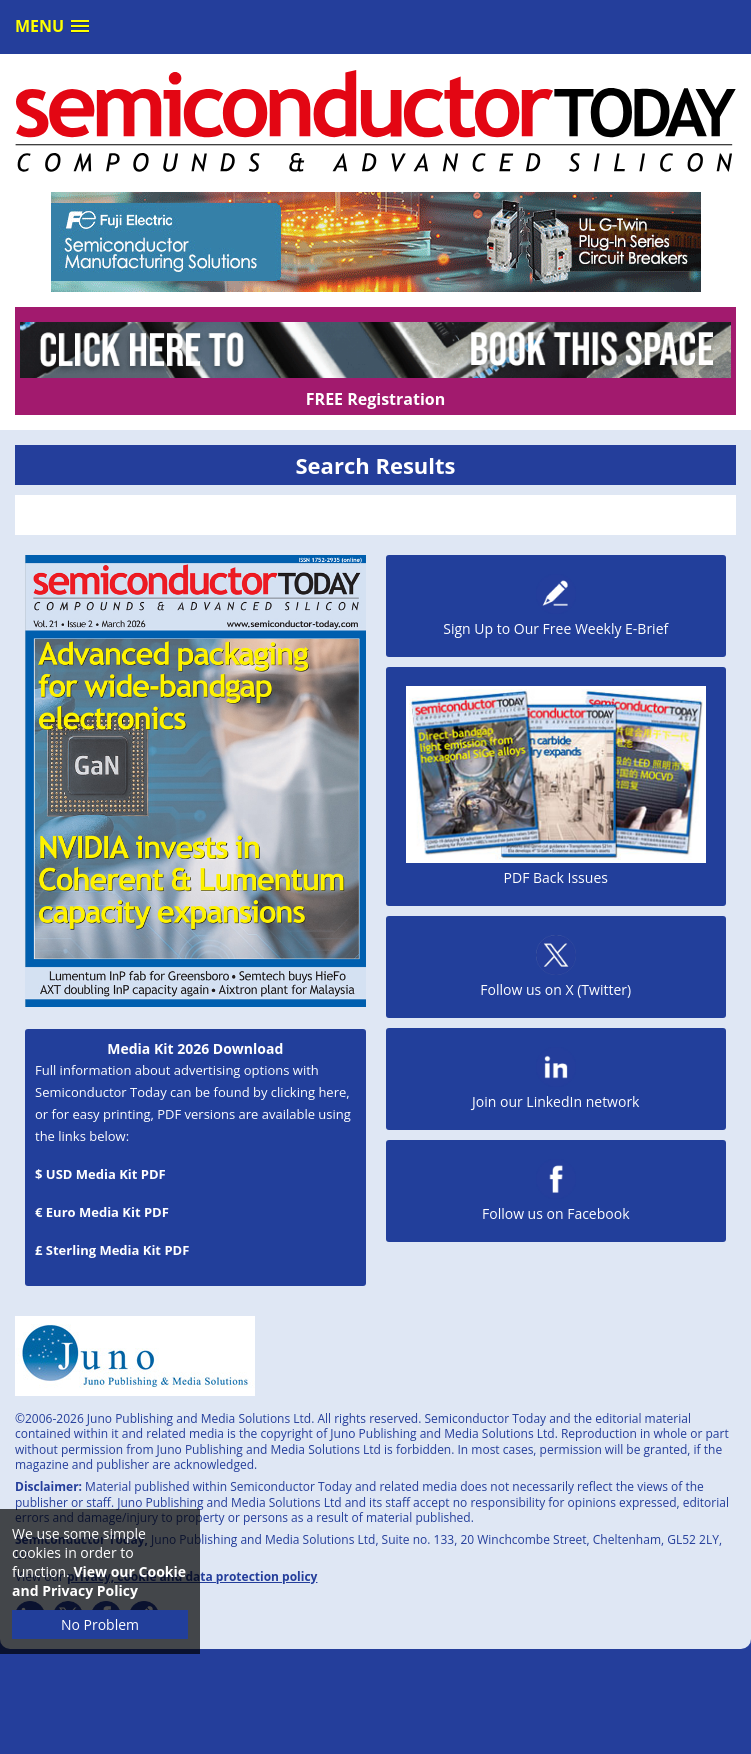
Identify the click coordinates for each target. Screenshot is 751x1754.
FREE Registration (375, 399)
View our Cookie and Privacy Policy (99, 1581)
